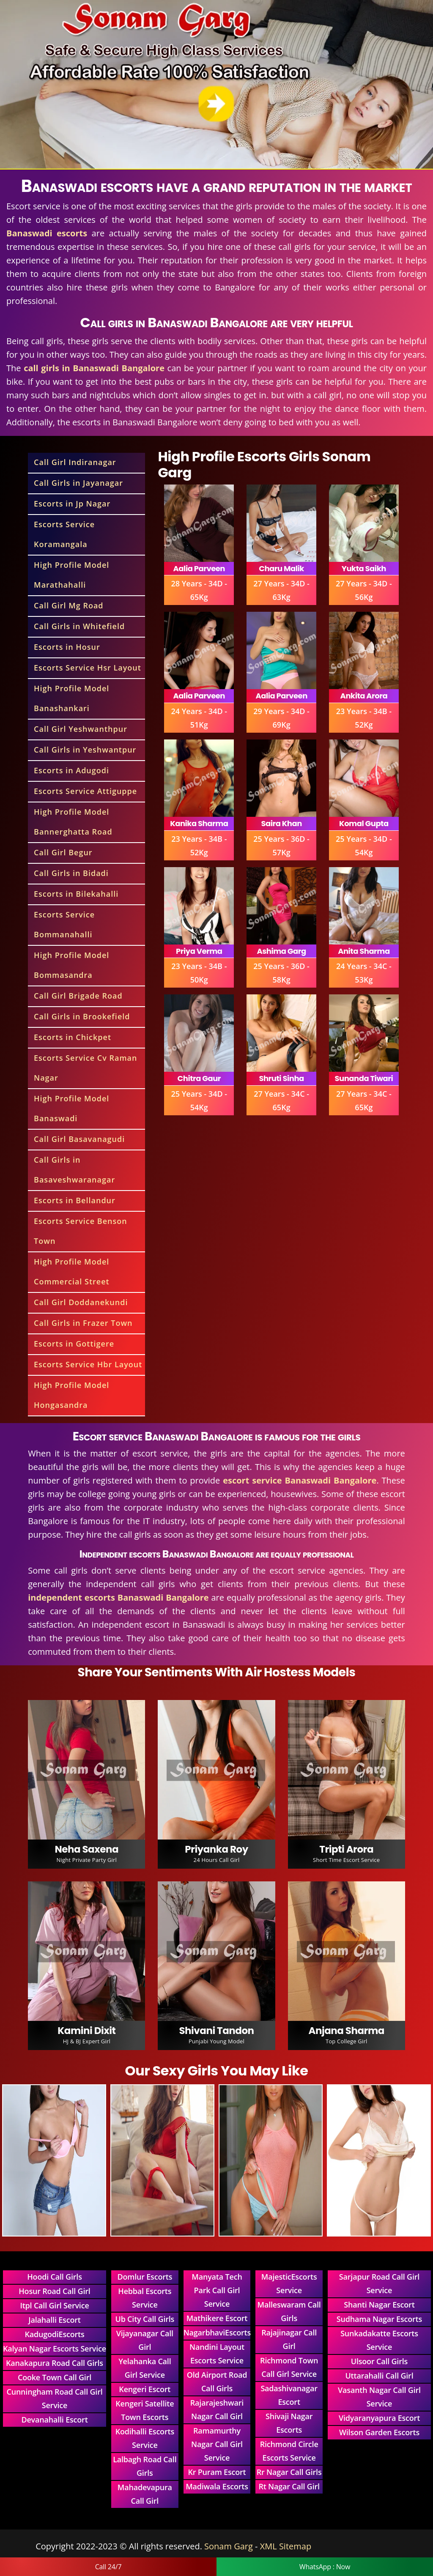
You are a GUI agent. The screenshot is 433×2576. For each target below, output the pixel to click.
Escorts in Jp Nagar (72, 503)
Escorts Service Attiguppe (85, 791)
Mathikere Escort (217, 2318)
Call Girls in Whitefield (79, 626)
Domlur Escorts (144, 2277)
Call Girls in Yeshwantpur (85, 750)
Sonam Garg (228, 2546)
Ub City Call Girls (144, 2319)
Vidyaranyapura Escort (379, 2418)
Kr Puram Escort (217, 2472)
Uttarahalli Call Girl (379, 2376)
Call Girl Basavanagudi (79, 1139)
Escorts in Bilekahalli (76, 894)
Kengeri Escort (144, 2389)
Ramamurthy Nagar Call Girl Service (217, 2444)
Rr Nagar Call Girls (289, 2472)
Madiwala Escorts (217, 2486)
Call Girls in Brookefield (82, 1016)
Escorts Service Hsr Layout (87, 667)
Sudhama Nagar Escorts (379, 2319)
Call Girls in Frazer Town (83, 1323)
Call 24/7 (108, 2566)
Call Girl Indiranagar (75, 462)
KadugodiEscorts (54, 2334)
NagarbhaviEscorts (217, 2332)
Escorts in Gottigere (74, 1344)
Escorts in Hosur (67, 647)
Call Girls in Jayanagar (78, 483)
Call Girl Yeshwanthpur (80, 729)
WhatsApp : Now (324, 2566)
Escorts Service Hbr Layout (88, 1364)
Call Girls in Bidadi (71, 873)
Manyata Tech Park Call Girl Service (217, 2290)
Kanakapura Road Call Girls (54, 2363)
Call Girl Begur (63, 852)
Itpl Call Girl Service (54, 2305)
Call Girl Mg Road (68, 605)
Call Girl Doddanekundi (81, 1302)
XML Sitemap (285, 2546)
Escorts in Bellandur (74, 1200)
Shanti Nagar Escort (379, 2305)
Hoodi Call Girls (54, 2277)
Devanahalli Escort (54, 2419)
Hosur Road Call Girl (54, 2291)
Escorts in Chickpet (72, 1037)
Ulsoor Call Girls (379, 2361)
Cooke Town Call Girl (54, 2377)
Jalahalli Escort (54, 2320)
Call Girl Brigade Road (78, 996)
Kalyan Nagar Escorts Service (54, 2348)
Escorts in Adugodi (71, 770)
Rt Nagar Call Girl (289, 2486)
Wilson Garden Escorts (379, 2432)
